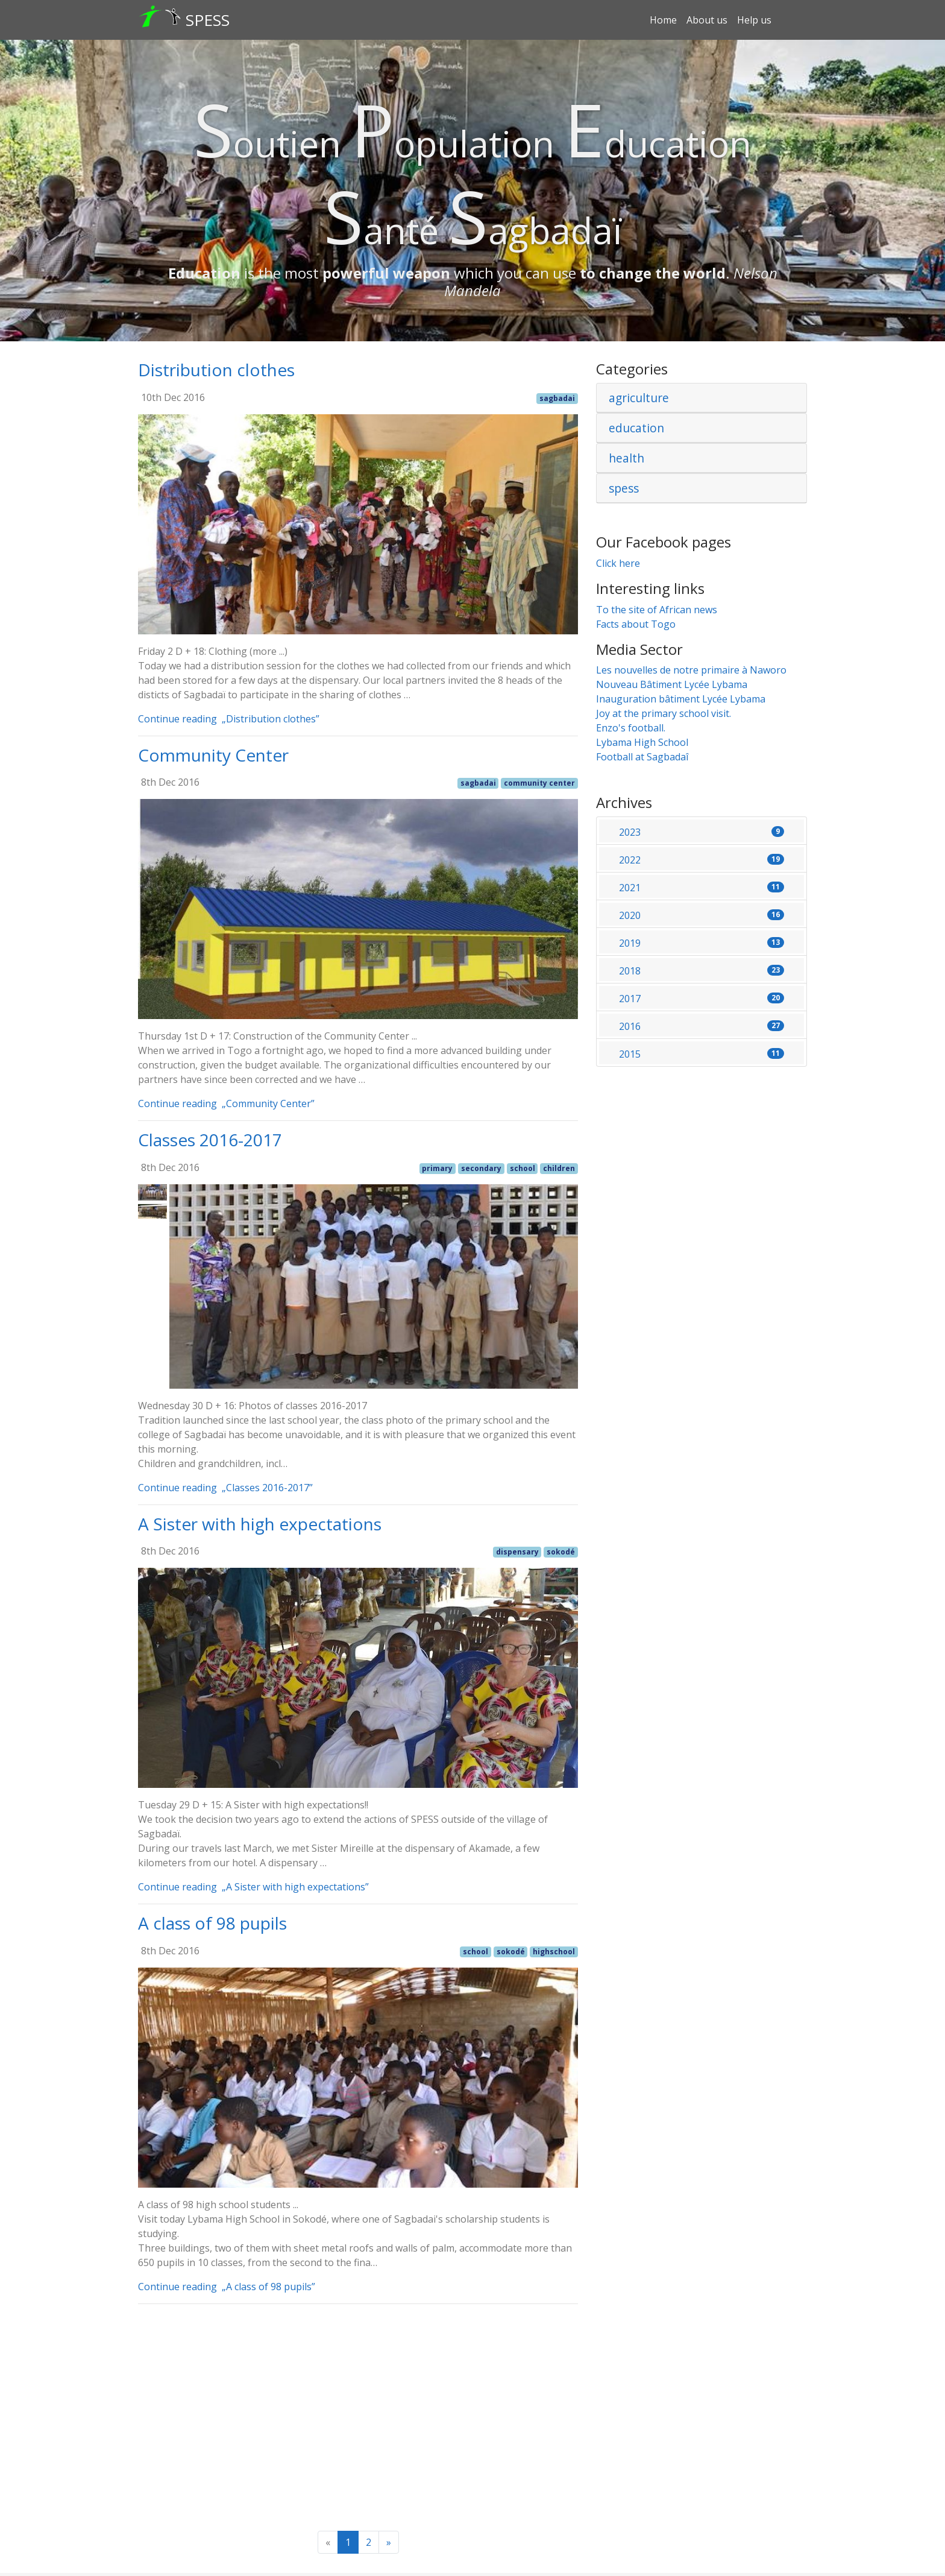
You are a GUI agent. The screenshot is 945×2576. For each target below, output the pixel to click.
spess (624, 488)
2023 (701, 832)
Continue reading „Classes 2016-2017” (229, 1487)
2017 (701, 998)
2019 (701, 943)
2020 (701, 915)
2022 (701, 860)
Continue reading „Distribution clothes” (232, 718)
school (522, 1168)
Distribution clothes (216, 369)
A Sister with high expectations (259, 1523)
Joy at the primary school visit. (663, 713)
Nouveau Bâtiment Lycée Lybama (671, 684)
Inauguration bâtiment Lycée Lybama (680, 699)
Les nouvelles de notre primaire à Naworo (691, 670)
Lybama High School (642, 742)
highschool (554, 1951)
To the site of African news (656, 609)
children (559, 1168)
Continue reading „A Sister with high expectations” (257, 1886)
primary (437, 1168)
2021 (701, 887)
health (626, 458)
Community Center (213, 754)
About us (706, 20)
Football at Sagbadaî (642, 756)
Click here (618, 563)
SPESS (208, 20)
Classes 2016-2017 (210, 1139)
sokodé (561, 1552)
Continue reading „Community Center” (230, 1103)
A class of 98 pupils (212, 1922)
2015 (701, 1054)
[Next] (388, 2542)
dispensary (517, 1552)
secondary (481, 1168)
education (636, 428)
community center (539, 783)
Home (663, 20)
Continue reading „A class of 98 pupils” (230, 2286)
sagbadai (557, 398)
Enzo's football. (630, 727)
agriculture (639, 398)
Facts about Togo (636, 624)
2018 (701, 970)
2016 (701, 1026)
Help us (754, 20)
